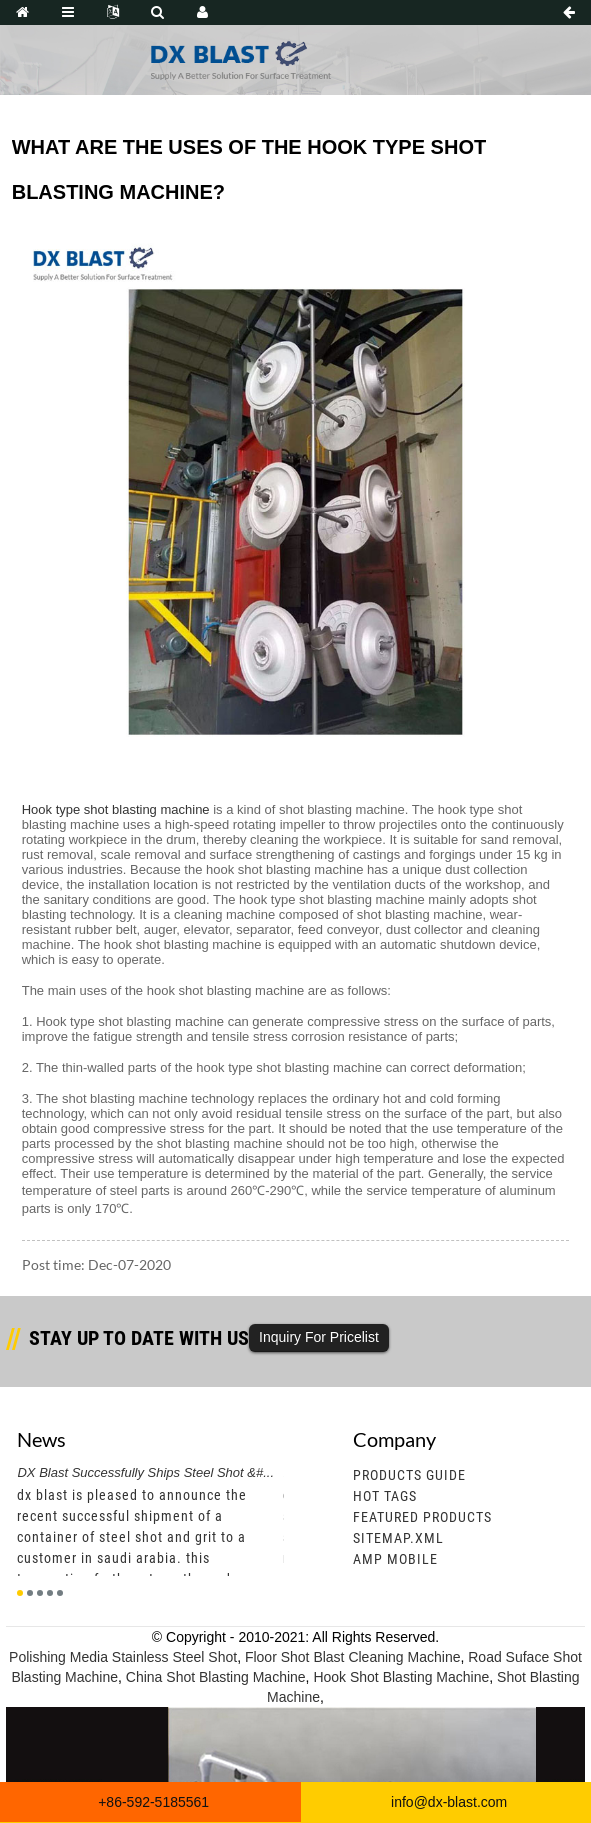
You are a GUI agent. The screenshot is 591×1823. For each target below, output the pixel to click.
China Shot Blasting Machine (216, 1677)
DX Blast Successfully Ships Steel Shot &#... (145, 1472)
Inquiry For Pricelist (319, 1337)
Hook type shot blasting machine (116, 809)
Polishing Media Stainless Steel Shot (123, 1657)
